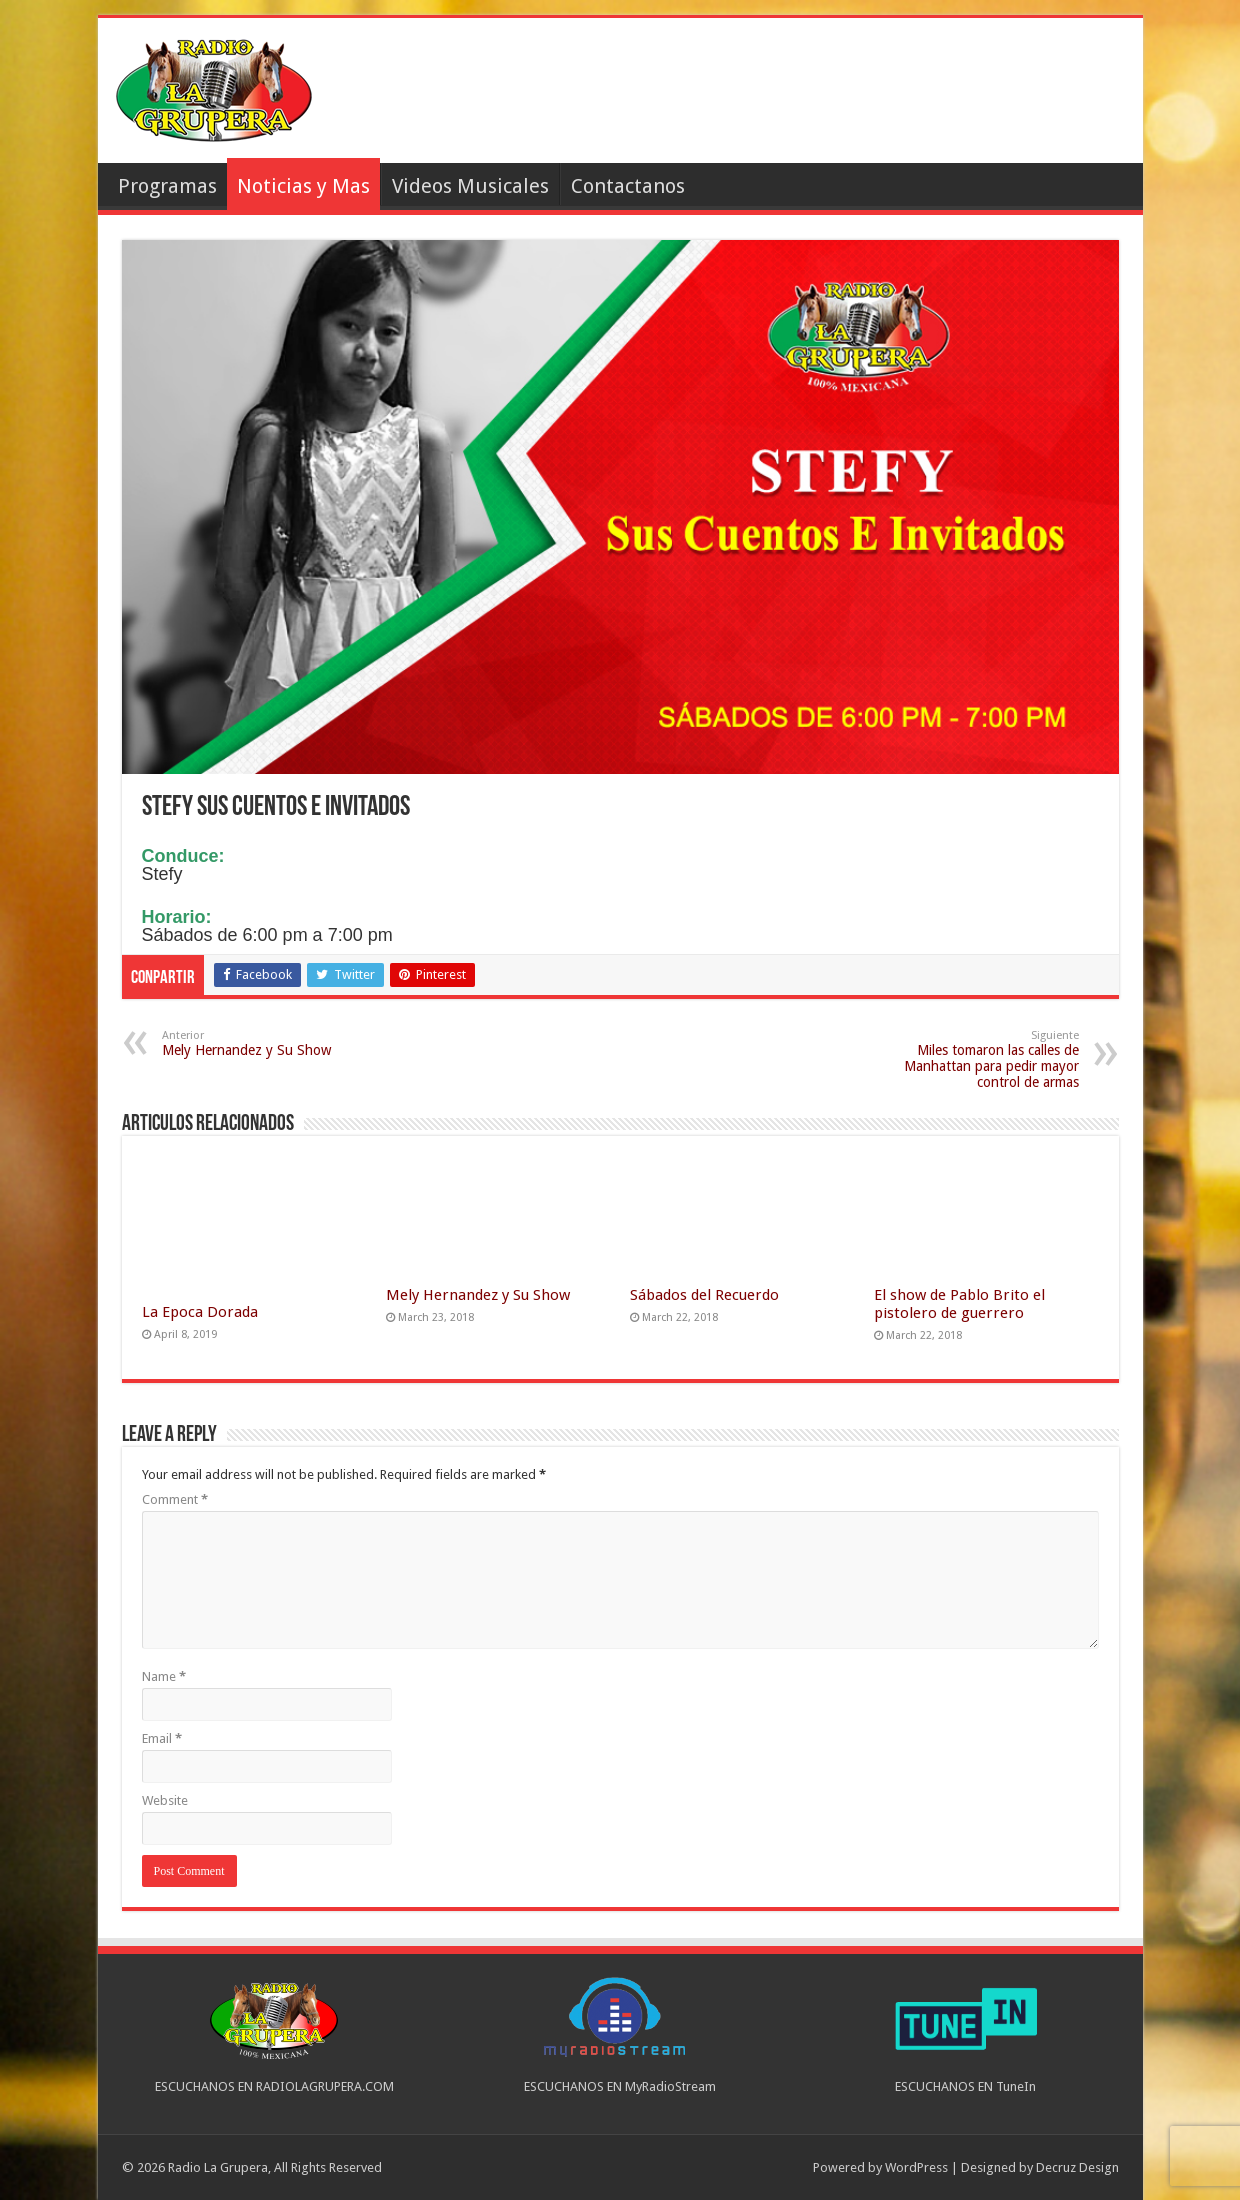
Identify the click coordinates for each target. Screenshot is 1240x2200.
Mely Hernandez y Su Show (264, 1043)
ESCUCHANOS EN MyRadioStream (620, 2086)
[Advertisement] (764, 93)
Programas (167, 186)
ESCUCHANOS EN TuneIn (965, 2086)
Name (164, 1676)
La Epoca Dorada (200, 1312)
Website (165, 1800)
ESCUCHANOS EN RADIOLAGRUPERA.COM (274, 2086)
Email (162, 1738)
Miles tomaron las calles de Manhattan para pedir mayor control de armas (976, 1059)
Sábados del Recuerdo (704, 1295)
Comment (175, 1499)
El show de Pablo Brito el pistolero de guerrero (959, 1304)
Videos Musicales (470, 186)
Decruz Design (1077, 2167)
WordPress (916, 2167)
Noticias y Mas (303, 186)
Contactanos (628, 186)
